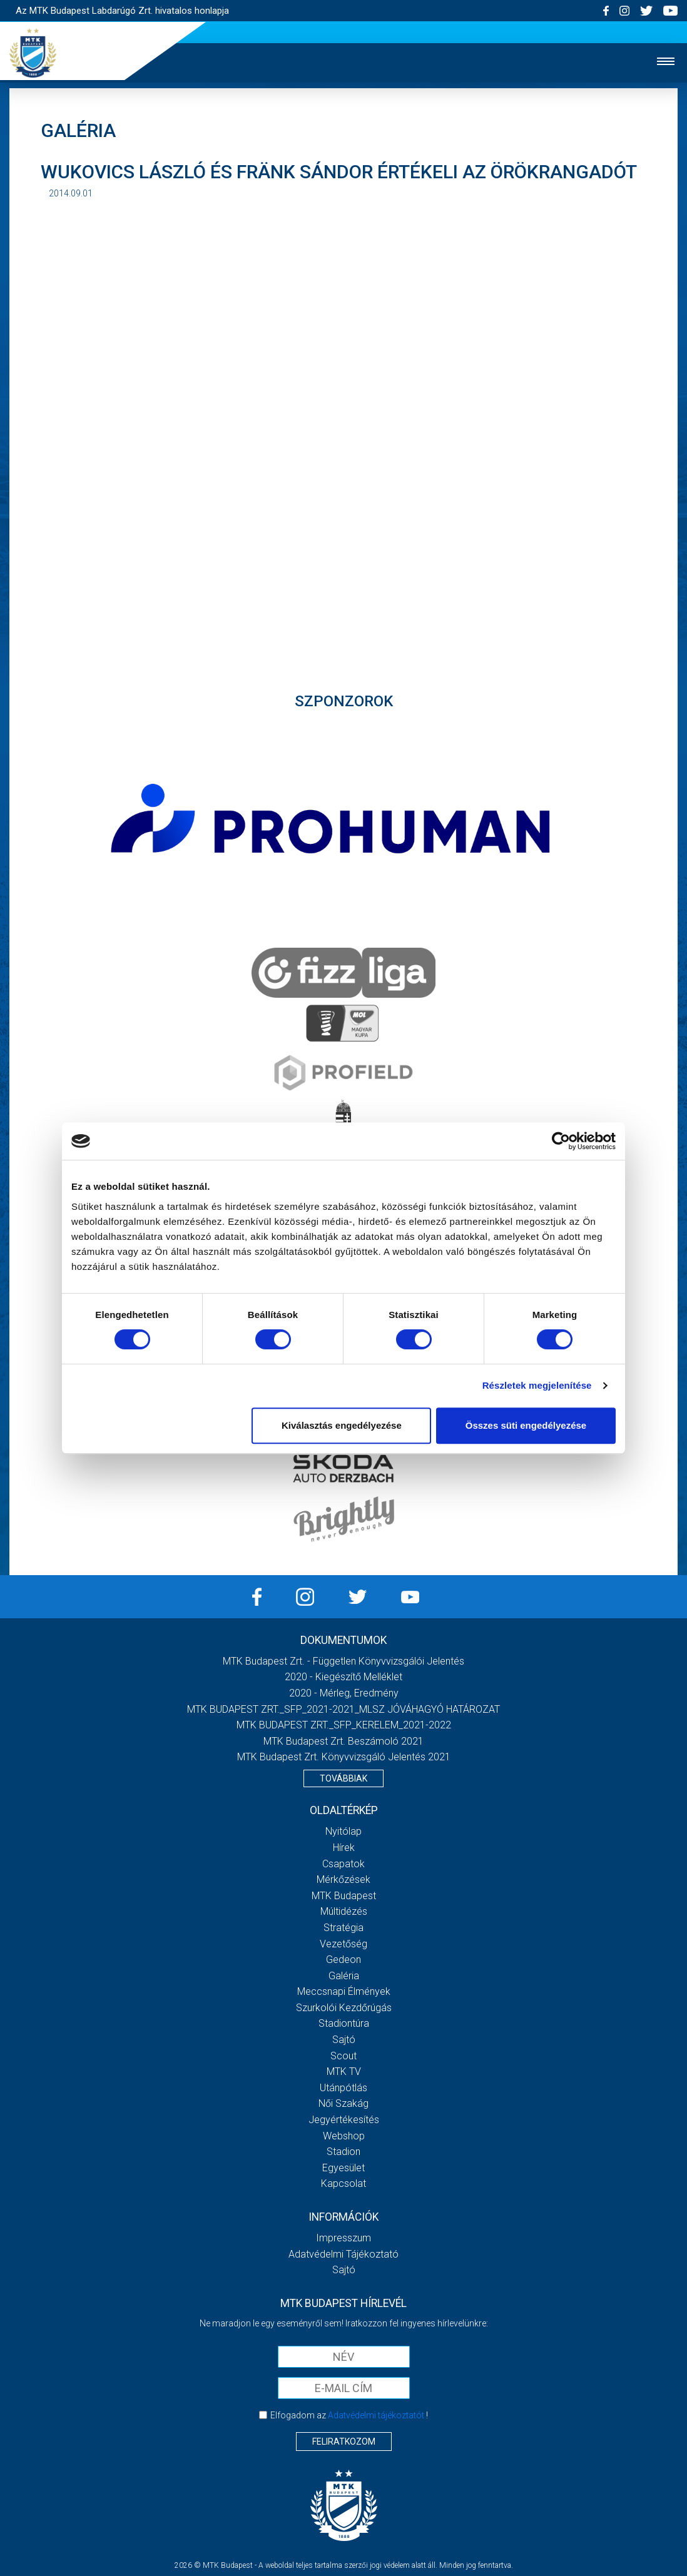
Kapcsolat (343, 2183)
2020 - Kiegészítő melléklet (343, 1677)
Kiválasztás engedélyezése (342, 1425)
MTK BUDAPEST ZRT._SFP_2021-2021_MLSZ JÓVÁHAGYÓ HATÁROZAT (343, 1709)
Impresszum (343, 2238)
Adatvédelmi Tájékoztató (343, 2254)
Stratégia (343, 1928)
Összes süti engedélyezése (526, 1425)
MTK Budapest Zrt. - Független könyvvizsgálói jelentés (343, 1661)
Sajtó (343, 2040)
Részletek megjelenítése (537, 1385)
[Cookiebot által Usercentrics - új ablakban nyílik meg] (561, 1141)
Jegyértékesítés (343, 2120)
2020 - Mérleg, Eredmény (344, 1693)
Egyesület (343, 2168)
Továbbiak (343, 1778)
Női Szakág (343, 2103)
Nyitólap (343, 1831)
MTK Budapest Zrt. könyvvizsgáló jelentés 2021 (343, 1757)
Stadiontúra (343, 2023)
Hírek (344, 1847)
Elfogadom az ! (349, 2415)
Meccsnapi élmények (343, 1991)
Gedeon (343, 1959)
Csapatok (343, 1864)
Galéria (343, 1976)
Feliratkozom (343, 2442)
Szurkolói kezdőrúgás (344, 2008)
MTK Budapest (344, 1896)
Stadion (343, 2152)
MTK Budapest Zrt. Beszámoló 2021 (343, 1741)
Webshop (344, 2136)
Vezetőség (343, 1944)
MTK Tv (344, 2071)
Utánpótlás (343, 2088)
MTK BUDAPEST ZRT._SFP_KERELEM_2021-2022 (344, 1725)
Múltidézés (343, 1911)
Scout (343, 2056)
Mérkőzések (343, 1879)
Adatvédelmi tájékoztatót (376, 2415)
